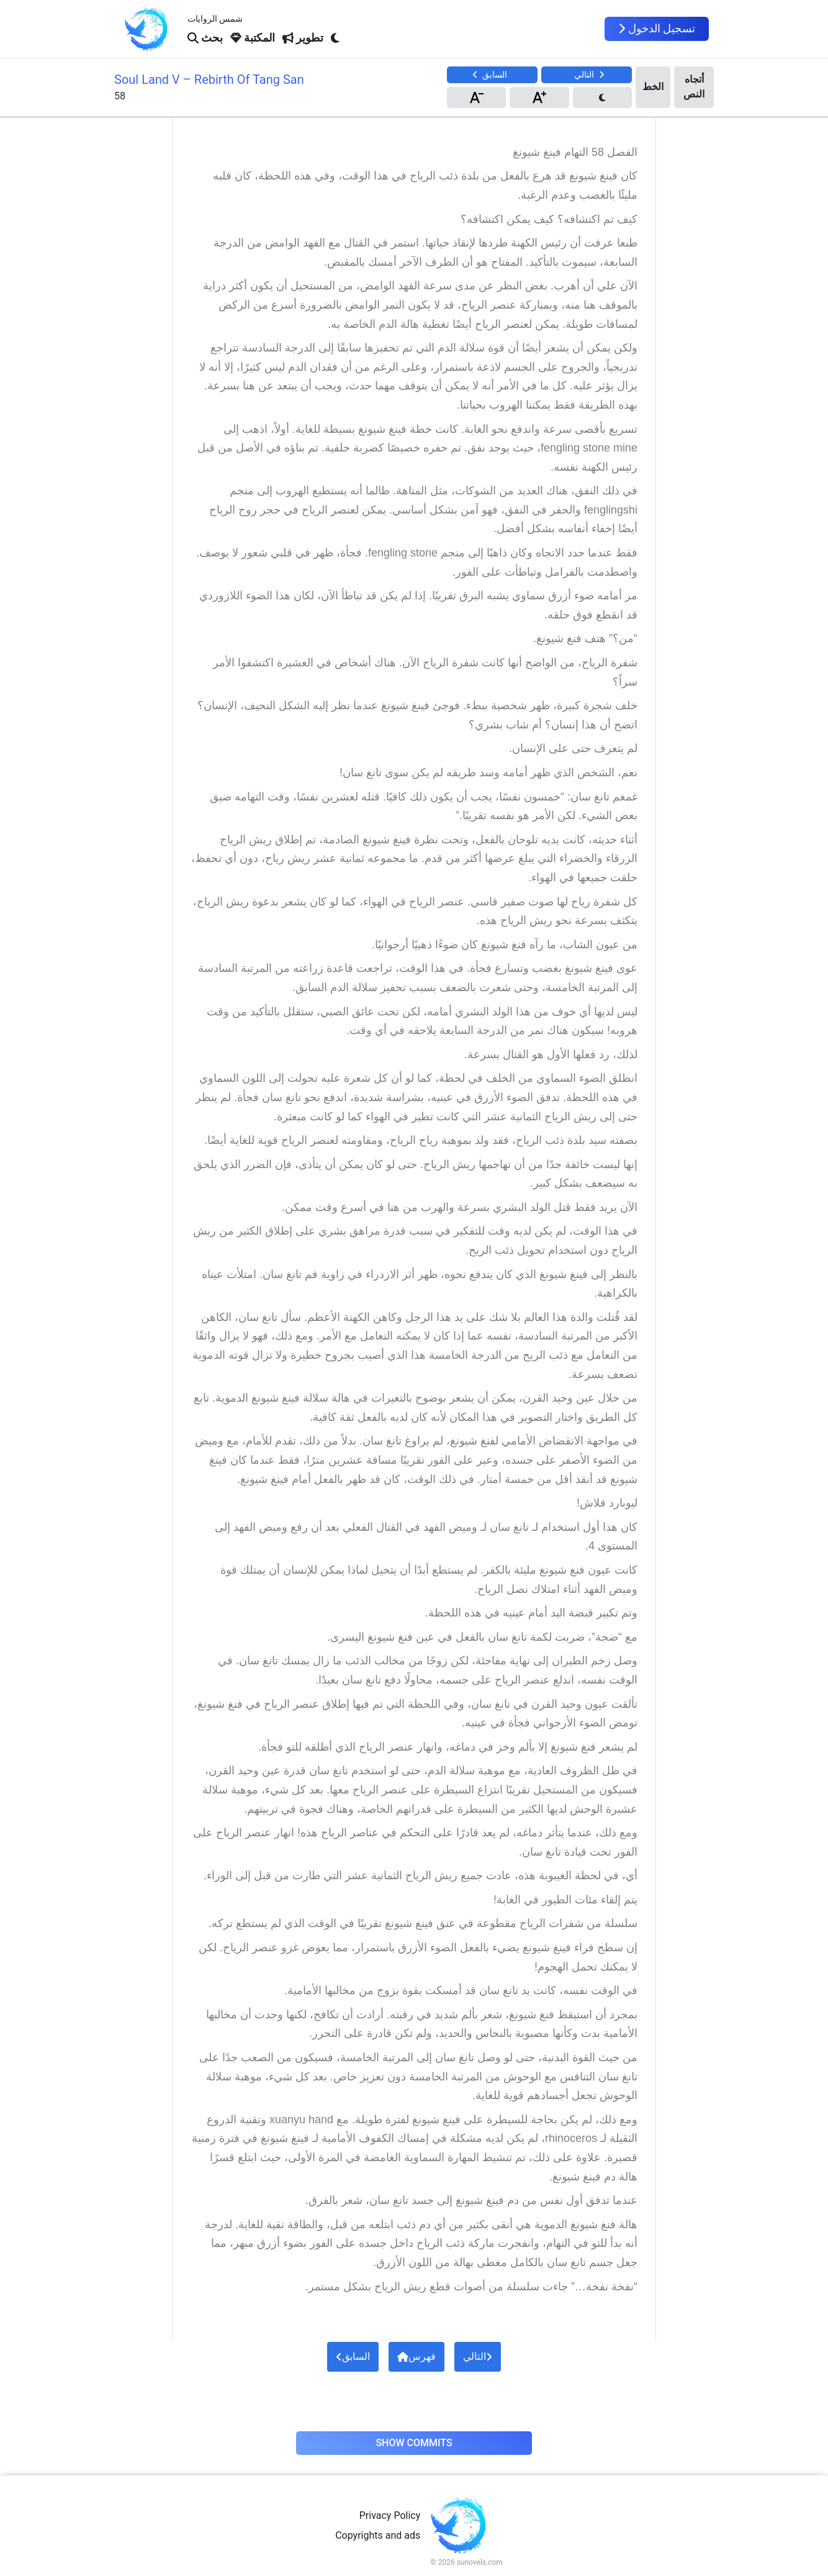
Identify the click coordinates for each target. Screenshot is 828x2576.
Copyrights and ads (377, 2535)
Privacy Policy (390, 2515)
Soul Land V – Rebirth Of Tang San (209, 79)
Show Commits (414, 2443)
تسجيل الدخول (656, 28)
